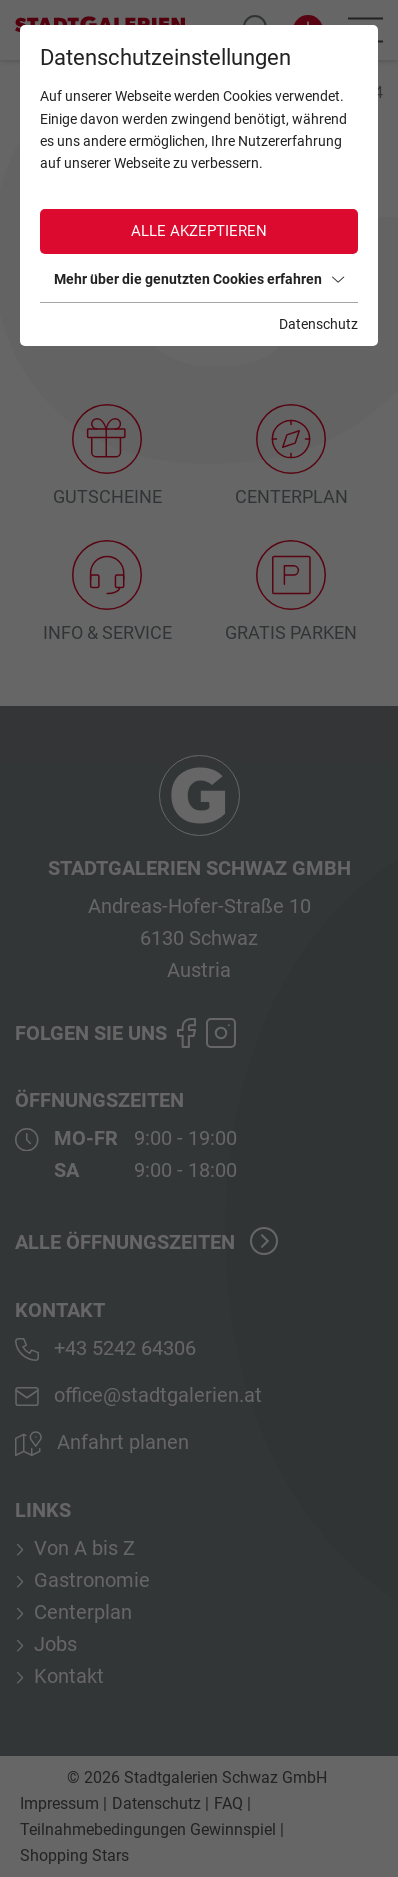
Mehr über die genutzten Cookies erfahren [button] (199, 279)
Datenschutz (318, 324)
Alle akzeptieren (199, 231)
